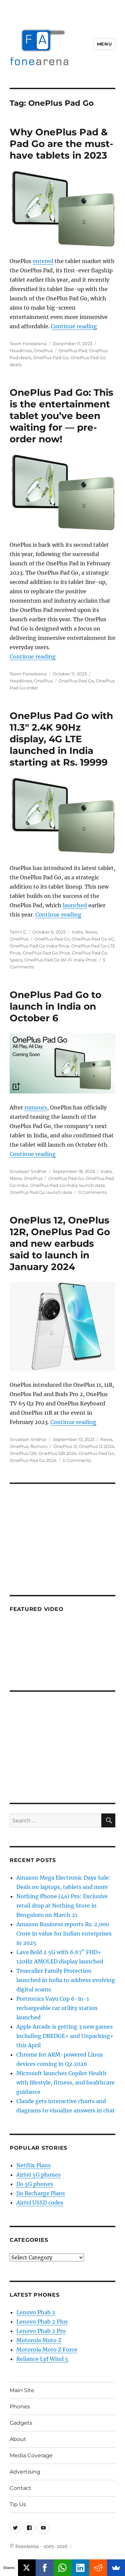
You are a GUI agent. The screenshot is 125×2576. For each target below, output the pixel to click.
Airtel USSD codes (39, 2202)
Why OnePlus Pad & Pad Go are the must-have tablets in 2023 (61, 143)
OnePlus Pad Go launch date (41, 1192)
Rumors (38, 1446)
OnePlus (43, 350)
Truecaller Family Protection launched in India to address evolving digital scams (65, 1980)
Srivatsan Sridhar (28, 1171)
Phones (20, 2406)
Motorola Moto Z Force (46, 2349)
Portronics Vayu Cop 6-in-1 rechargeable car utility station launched (57, 2008)
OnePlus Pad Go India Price (39, 945)
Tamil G (18, 931)
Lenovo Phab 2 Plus (42, 2321)
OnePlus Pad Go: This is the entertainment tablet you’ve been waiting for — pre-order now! (61, 416)
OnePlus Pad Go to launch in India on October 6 (55, 1006)
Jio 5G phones (34, 2184)
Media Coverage (31, 2455)
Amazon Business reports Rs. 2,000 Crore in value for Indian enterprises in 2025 (64, 1933)
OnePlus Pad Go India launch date (67, 1185)
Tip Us (18, 2504)
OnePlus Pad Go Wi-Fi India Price (60, 959)
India (77, 931)
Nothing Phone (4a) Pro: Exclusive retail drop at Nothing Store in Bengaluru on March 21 (62, 1905)
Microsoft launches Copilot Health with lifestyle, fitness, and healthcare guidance (65, 2082)
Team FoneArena (28, 343)
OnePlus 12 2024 (96, 1446)
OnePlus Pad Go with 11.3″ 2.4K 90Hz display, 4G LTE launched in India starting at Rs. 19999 (61, 739)
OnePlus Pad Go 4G (93, 938)
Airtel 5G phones (38, 2174)
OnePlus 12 (65, 1446)
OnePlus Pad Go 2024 (33, 1460)
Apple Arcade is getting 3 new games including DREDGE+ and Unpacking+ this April (65, 2036)
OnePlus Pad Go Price (46, 952)
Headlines (21, 350)
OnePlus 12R (23, 1453)
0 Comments (92, 1192)
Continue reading (74, 326)
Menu (104, 44)
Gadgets (21, 2423)
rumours (35, 1107)
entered (43, 261)
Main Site (22, 2390)
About (18, 2439)
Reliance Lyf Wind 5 (42, 2359)
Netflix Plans (33, 2165)
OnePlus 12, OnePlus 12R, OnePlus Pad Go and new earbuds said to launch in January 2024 (60, 1243)
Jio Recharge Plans (40, 2193)
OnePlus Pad (73, 350)
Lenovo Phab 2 (35, 2312)
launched (75, 905)
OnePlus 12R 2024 (57, 1453)
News (91, 931)
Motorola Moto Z (38, 2340)
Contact (20, 2488)
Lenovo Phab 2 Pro (41, 2331)
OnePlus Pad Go (50, 357)
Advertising (25, 2472)
